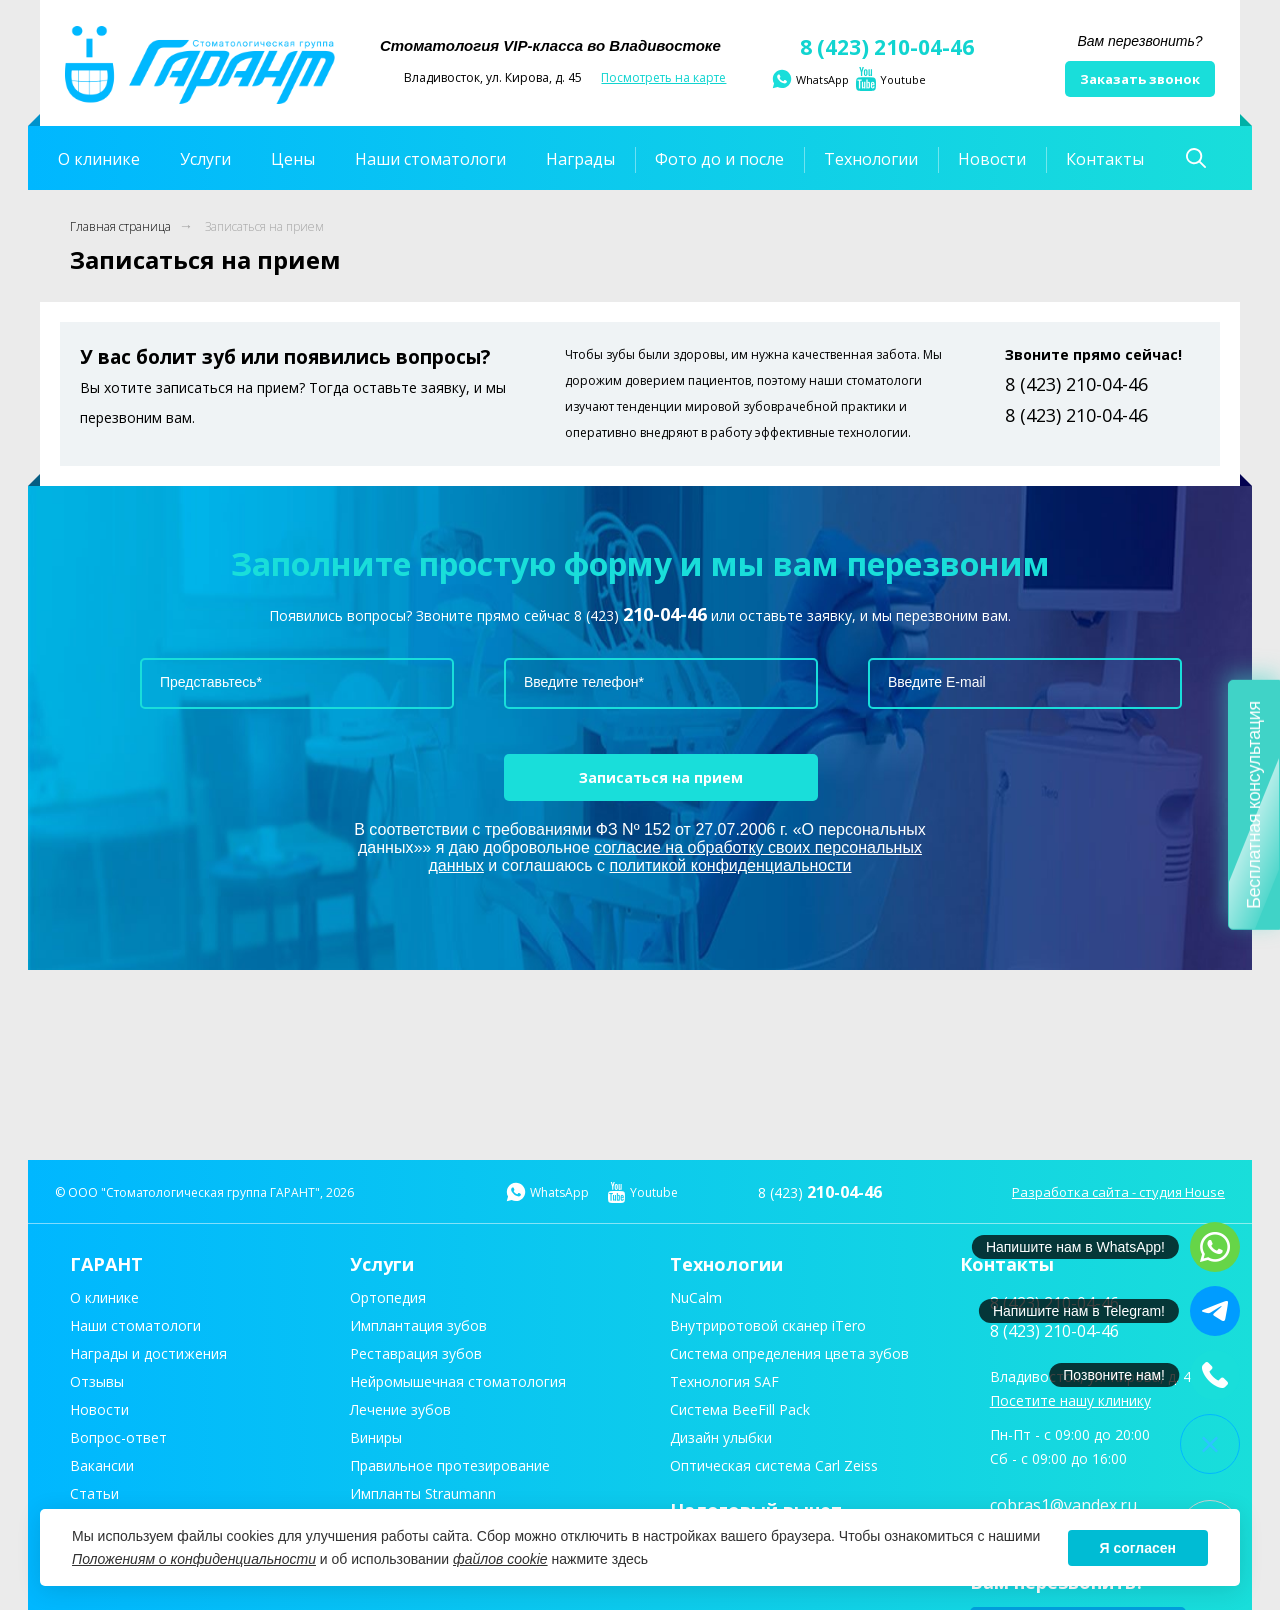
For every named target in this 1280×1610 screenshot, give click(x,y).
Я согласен (1138, 1548)
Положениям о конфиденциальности (194, 1559)
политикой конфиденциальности (731, 865)
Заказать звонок (1140, 79)
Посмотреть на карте (663, 77)
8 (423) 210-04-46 (872, 47)
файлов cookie (500, 1559)
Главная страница (120, 226)
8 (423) (640, 615)
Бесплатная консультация (1254, 805)
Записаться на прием (264, 226)
